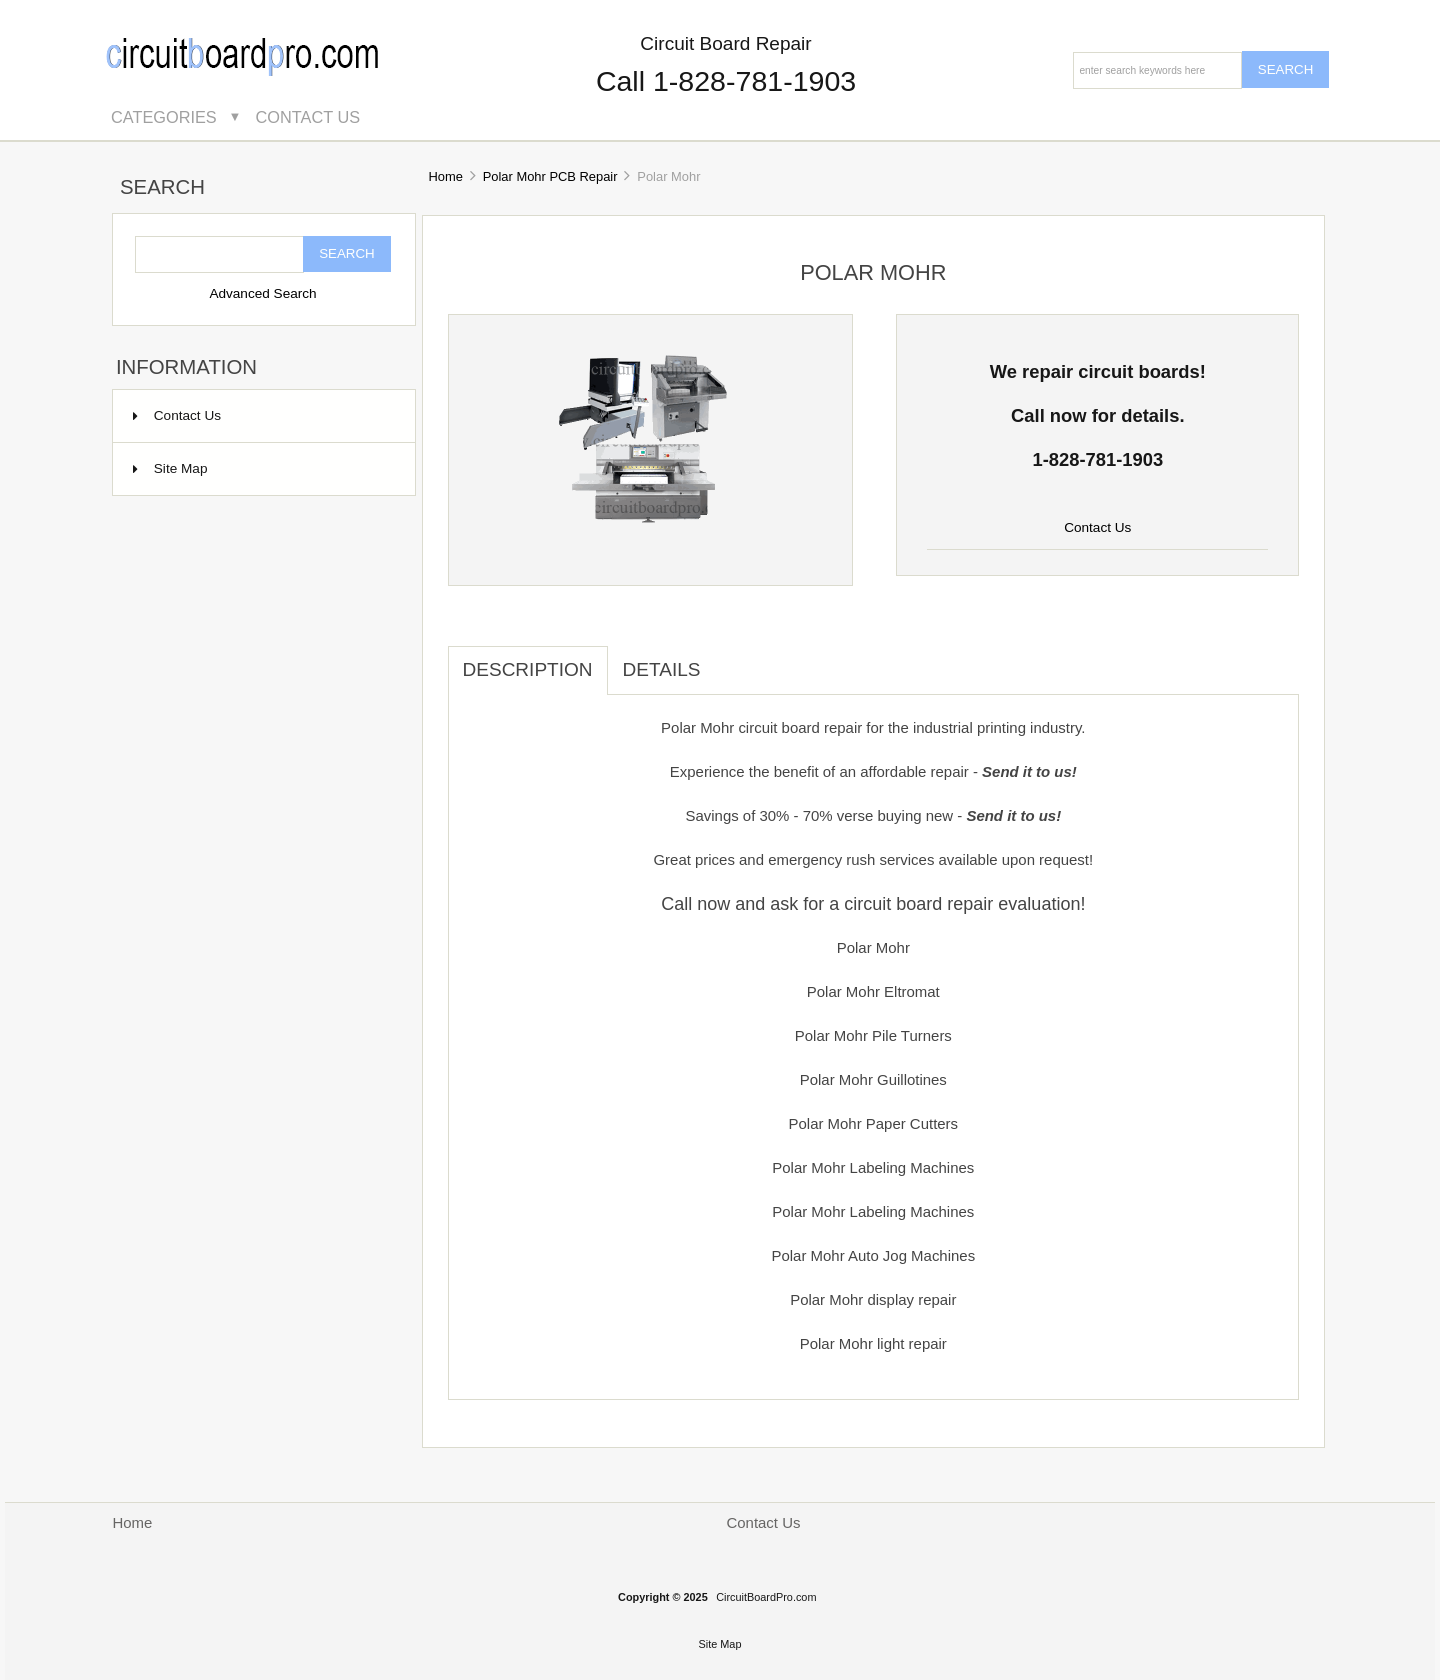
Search (162, 188)
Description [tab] (528, 669)
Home (445, 176)
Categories (164, 117)
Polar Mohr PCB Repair (550, 176)
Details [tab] (662, 669)
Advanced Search (262, 293)
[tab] (730, 659)
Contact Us (308, 117)
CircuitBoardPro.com (766, 1597)
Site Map (170, 468)
